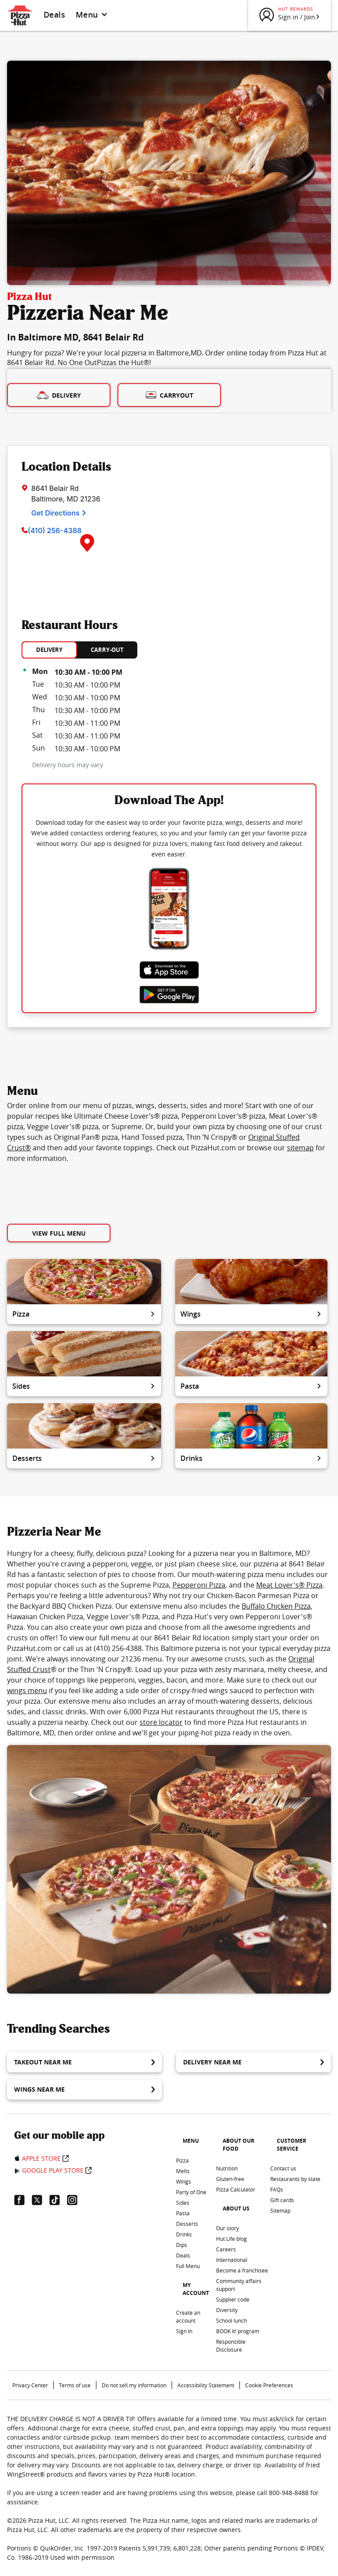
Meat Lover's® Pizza (289, 1585)
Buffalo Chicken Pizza (276, 1606)
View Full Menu (59, 1233)
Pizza (84, 1314)
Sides (84, 1386)
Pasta (251, 1386)
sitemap (300, 1148)
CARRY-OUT (107, 650)
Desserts (84, 1458)
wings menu (27, 1690)
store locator (161, 1722)
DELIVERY (49, 650)
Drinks (251, 1458)
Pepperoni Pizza (199, 1585)
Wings (251, 1314)
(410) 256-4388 (54, 530)
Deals (54, 14)
